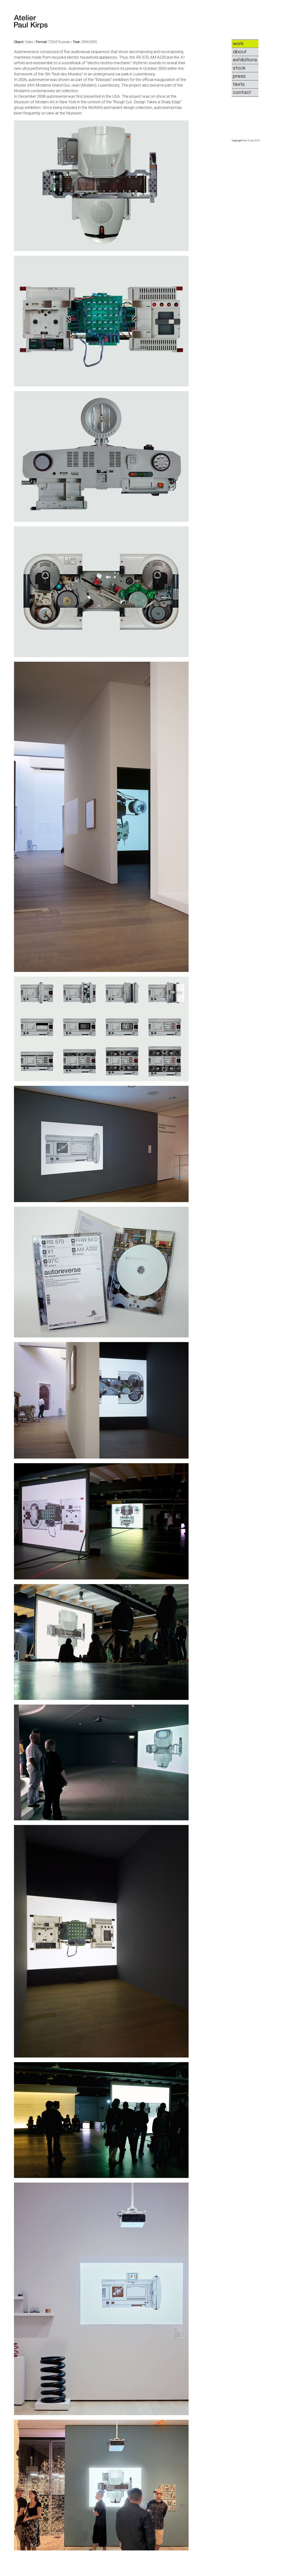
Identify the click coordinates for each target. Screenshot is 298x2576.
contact (242, 92)
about (240, 51)
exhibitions (245, 60)
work (238, 43)
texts (239, 84)
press (239, 76)
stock (239, 68)
